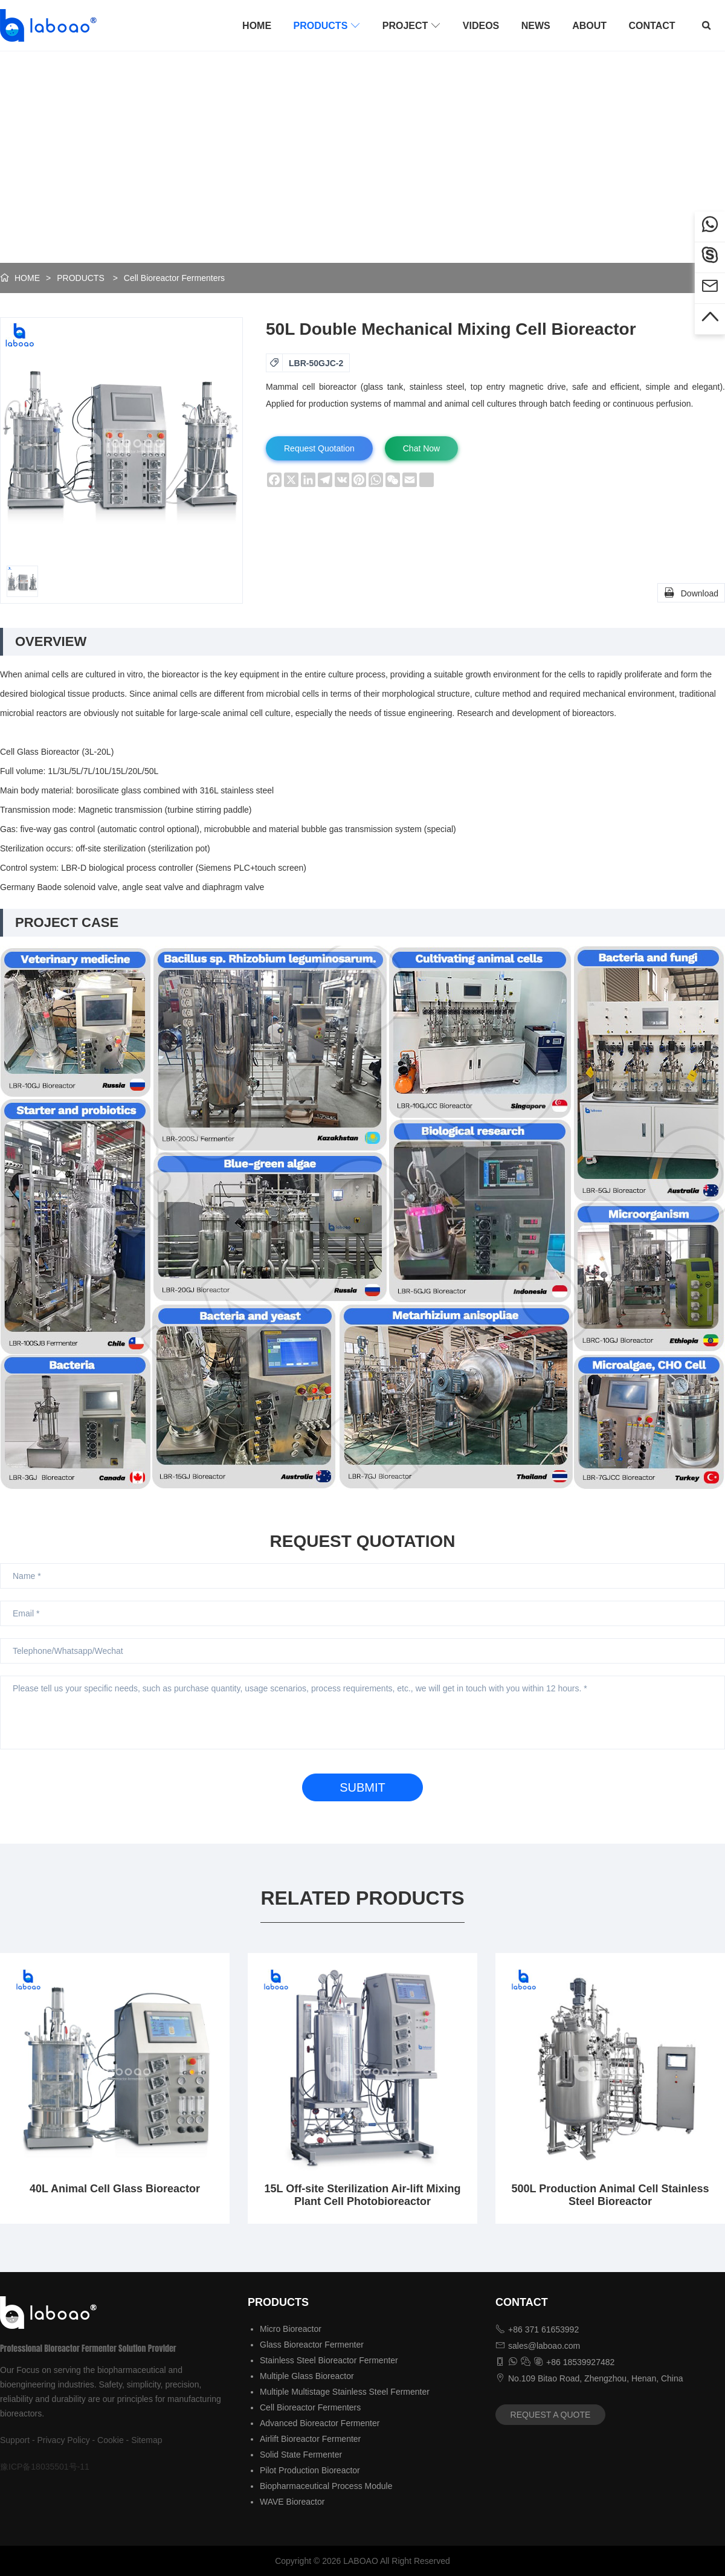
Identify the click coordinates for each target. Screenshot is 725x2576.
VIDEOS (481, 26)
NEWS (535, 26)
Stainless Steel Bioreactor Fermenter (329, 2360)
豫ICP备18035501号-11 (44, 2466)
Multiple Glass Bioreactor (307, 2376)
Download (691, 592)
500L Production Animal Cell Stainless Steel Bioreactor (610, 2195)
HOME (256, 26)
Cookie (110, 2440)
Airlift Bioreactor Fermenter (310, 2439)
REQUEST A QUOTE (551, 2414)
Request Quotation (319, 448)
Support (15, 2440)
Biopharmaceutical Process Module (326, 2486)
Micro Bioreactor (290, 2329)
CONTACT (652, 26)
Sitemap (146, 2440)
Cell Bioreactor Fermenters (174, 278)
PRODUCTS (327, 25)
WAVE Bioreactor (292, 2502)
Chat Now (421, 448)
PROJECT (411, 25)
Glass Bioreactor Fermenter (312, 2344)
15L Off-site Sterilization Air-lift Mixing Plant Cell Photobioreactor (362, 2195)
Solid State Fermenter (301, 2454)
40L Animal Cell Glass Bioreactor (115, 2189)
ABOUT (589, 26)
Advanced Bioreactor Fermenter (319, 2423)
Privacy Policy (63, 2440)
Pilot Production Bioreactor (310, 2470)
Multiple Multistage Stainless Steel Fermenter (345, 2392)
